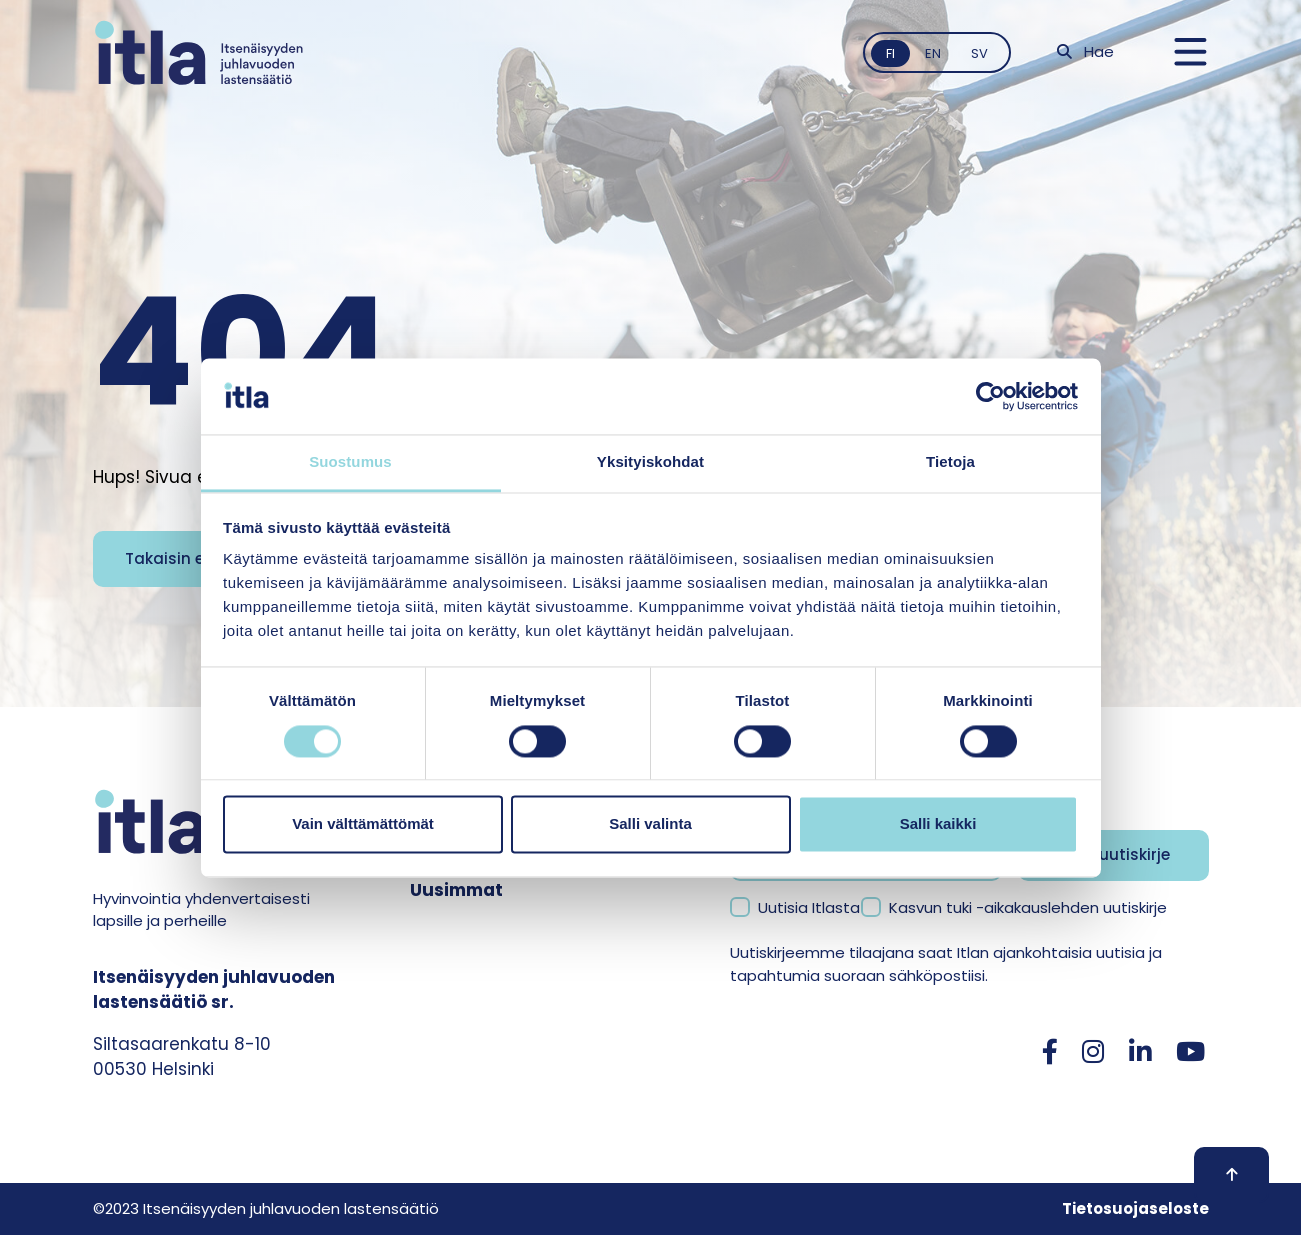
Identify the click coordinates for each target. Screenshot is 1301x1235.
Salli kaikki (938, 824)
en (933, 53)
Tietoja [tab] (950, 462)
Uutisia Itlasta (809, 907)
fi (890, 53)
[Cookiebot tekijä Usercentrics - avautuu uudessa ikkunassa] (990, 396)
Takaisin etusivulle (197, 558)
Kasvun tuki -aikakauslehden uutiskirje (1028, 907)
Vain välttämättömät (363, 824)
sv (979, 53)
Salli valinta (650, 824)
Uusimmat (456, 890)
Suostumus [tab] (350, 462)
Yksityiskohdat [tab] (650, 462)
